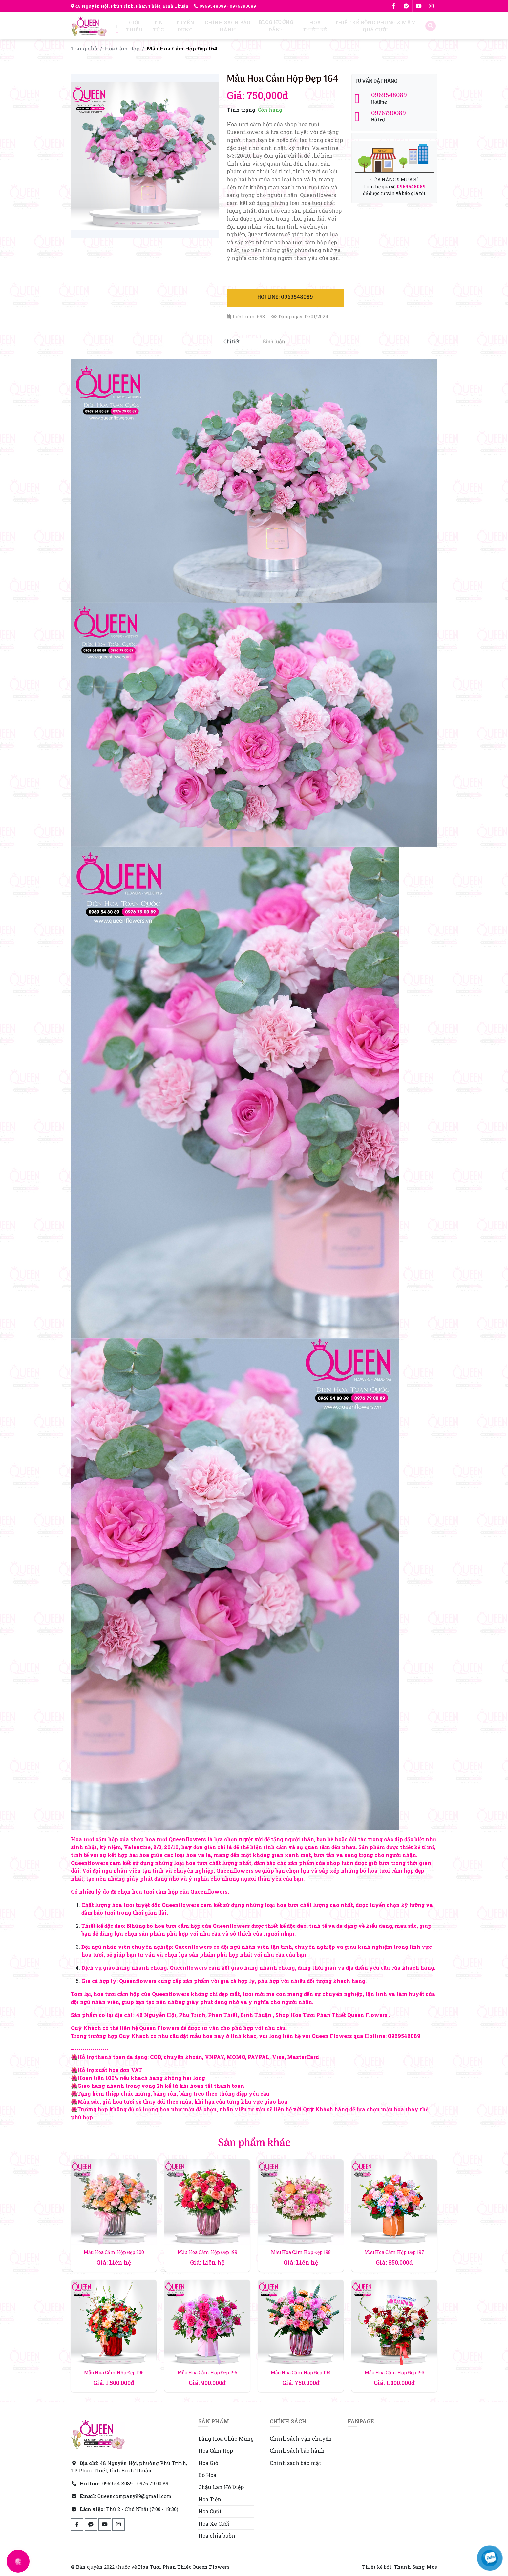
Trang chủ (84, 48)
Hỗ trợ (394, 116)
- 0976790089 (241, 6)
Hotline (394, 98)
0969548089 (210, 6)
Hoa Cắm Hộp (122, 48)
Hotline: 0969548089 (285, 297)
